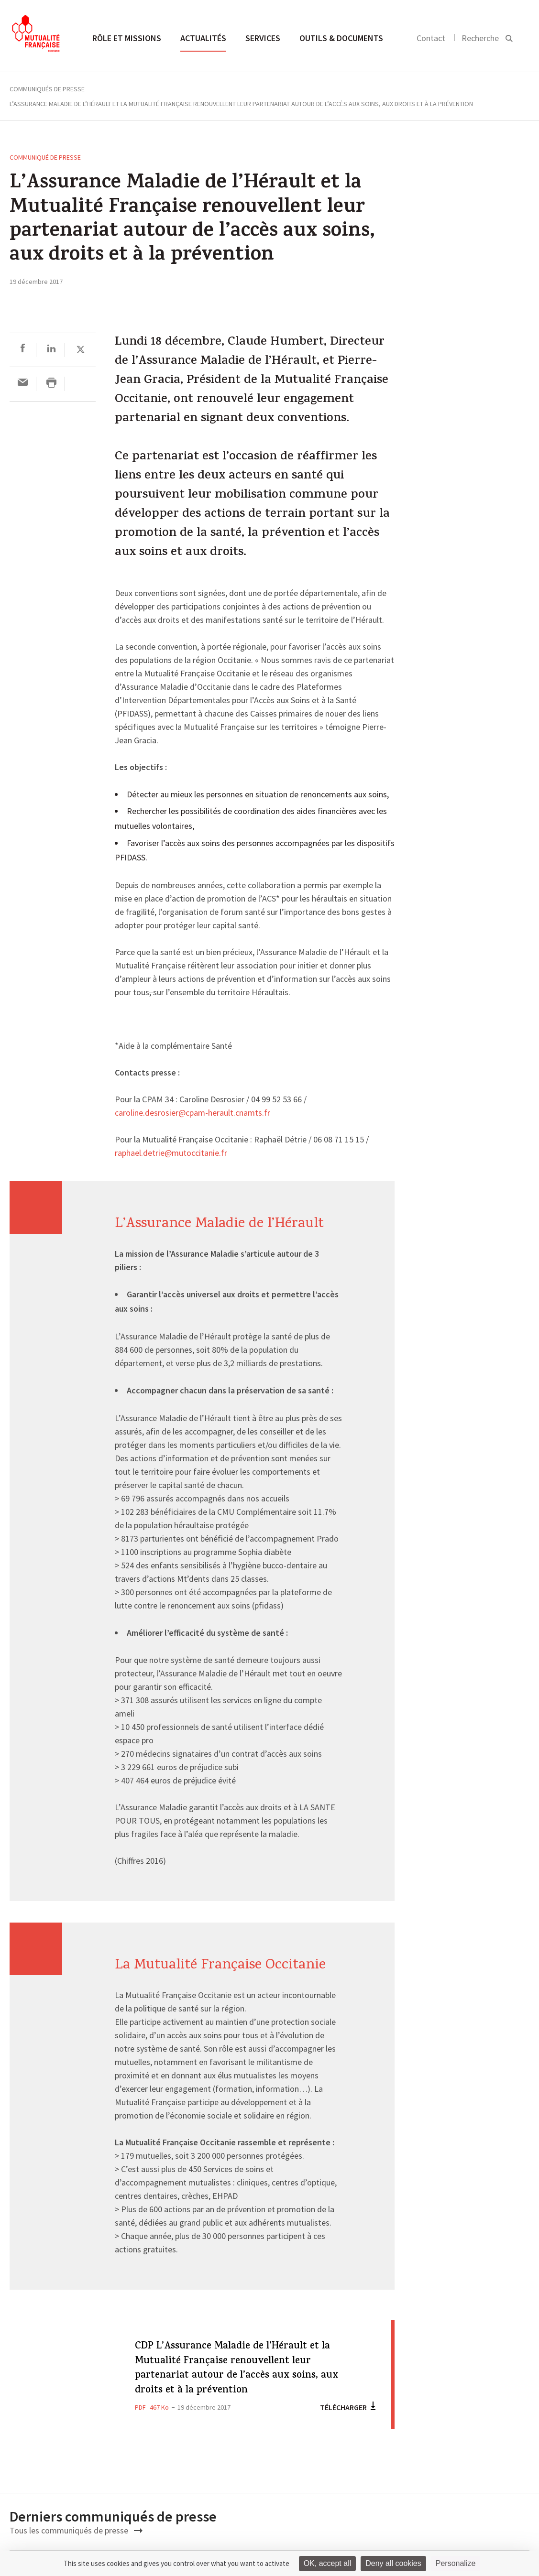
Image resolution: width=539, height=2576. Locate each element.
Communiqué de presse (45, 157)
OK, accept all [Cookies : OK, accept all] (328, 2563)
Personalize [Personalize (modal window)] (456, 2563)
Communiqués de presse (47, 89)
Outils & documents (341, 38)
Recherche (480, 38)
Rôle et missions (126, 38)
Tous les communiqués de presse (76, 2530)
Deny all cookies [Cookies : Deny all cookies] (393, 2563)
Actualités (203, 38)
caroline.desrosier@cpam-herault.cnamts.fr (192, 1113)
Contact (431, 38)
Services (262, 38)
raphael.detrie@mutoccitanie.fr (171, 1153)
